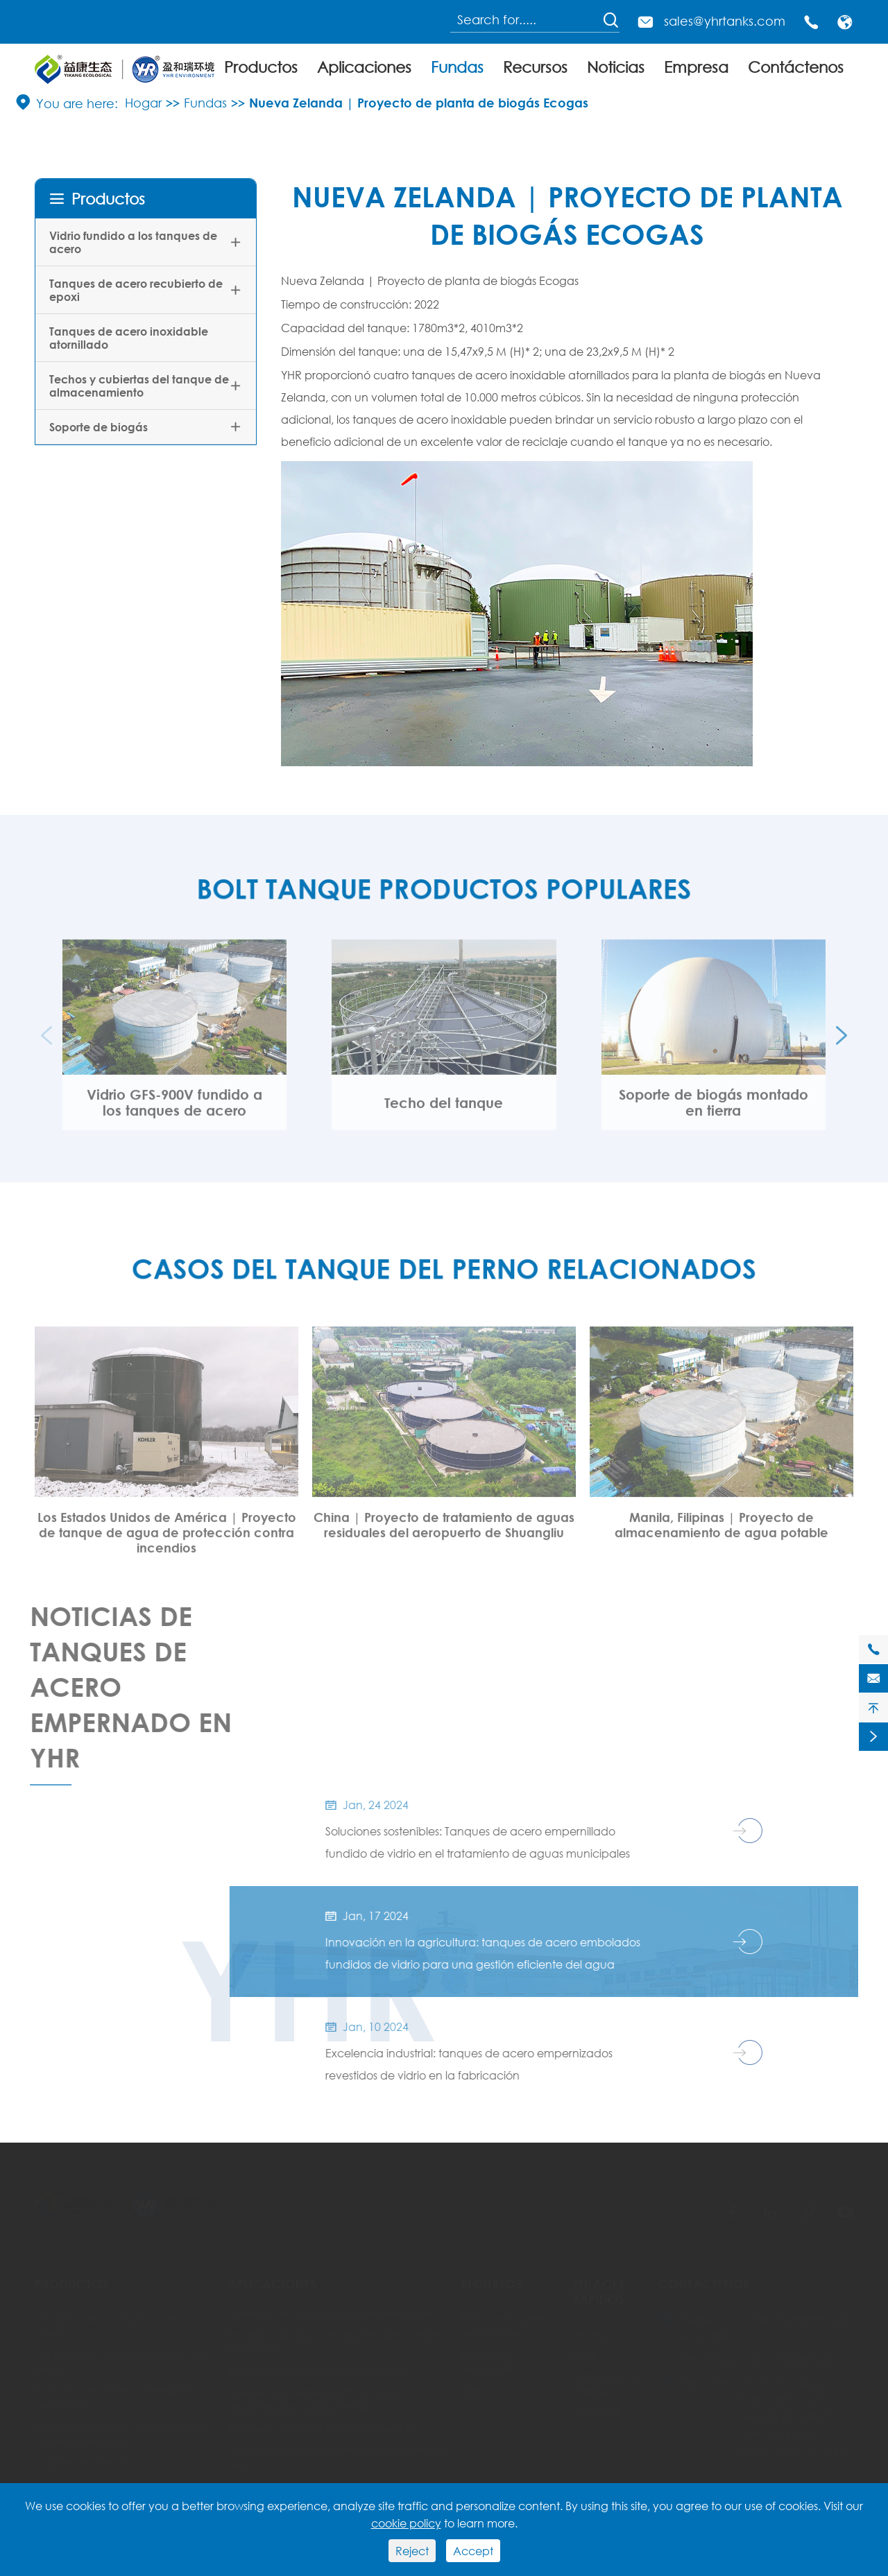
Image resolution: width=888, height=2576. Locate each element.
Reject (412, 2550)
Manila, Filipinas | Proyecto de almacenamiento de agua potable (721, 1533)
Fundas (457, 67)
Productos (261, 67)
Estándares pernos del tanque (509, 2325)
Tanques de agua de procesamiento (325, 2428)
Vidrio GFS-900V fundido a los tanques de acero (174, 1111)
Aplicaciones (364, 67)
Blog (583, 2354)
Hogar (143, 102)
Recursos (535, 67)
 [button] (841, 1043)
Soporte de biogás (98, 426)
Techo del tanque (443, 1111)
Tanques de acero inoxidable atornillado (128, 338)
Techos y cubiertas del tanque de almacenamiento (139, 385)
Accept (473, 2550)
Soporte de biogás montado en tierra (713, 1111)
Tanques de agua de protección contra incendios (333, 2341)
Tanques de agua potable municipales (331, 2313)
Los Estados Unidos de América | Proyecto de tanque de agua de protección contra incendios (166, 1541)
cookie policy (406, 2523)
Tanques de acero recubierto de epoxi (136, 290)
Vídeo (476, 2390)
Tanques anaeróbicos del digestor (317, 2370)
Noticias (615, 67)
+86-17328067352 (789, 2358)
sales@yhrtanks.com (724, 20)
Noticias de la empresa (608, 2383)
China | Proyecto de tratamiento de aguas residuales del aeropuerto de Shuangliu (444, 1533)
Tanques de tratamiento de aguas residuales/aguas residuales (318, 2399)
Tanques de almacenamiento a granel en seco (339, 2456)
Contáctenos (796, 67)
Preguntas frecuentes (489, 2361)
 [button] (46, 1043)
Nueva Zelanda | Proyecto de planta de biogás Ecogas (418, 102)
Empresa (696, 67)
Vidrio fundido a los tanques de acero (133, 242)
